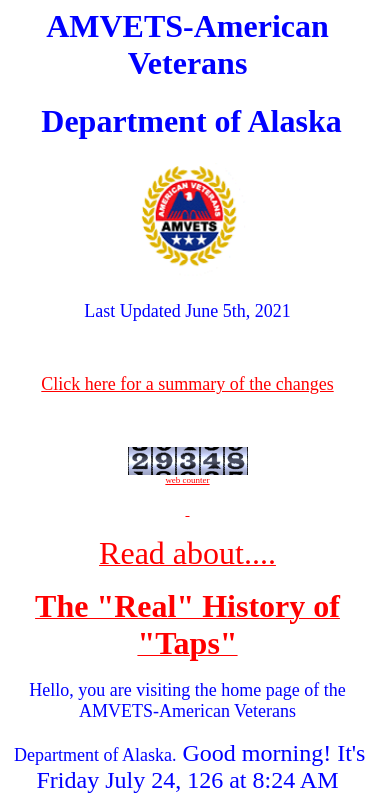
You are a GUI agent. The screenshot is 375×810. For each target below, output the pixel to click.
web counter (187, 480)
